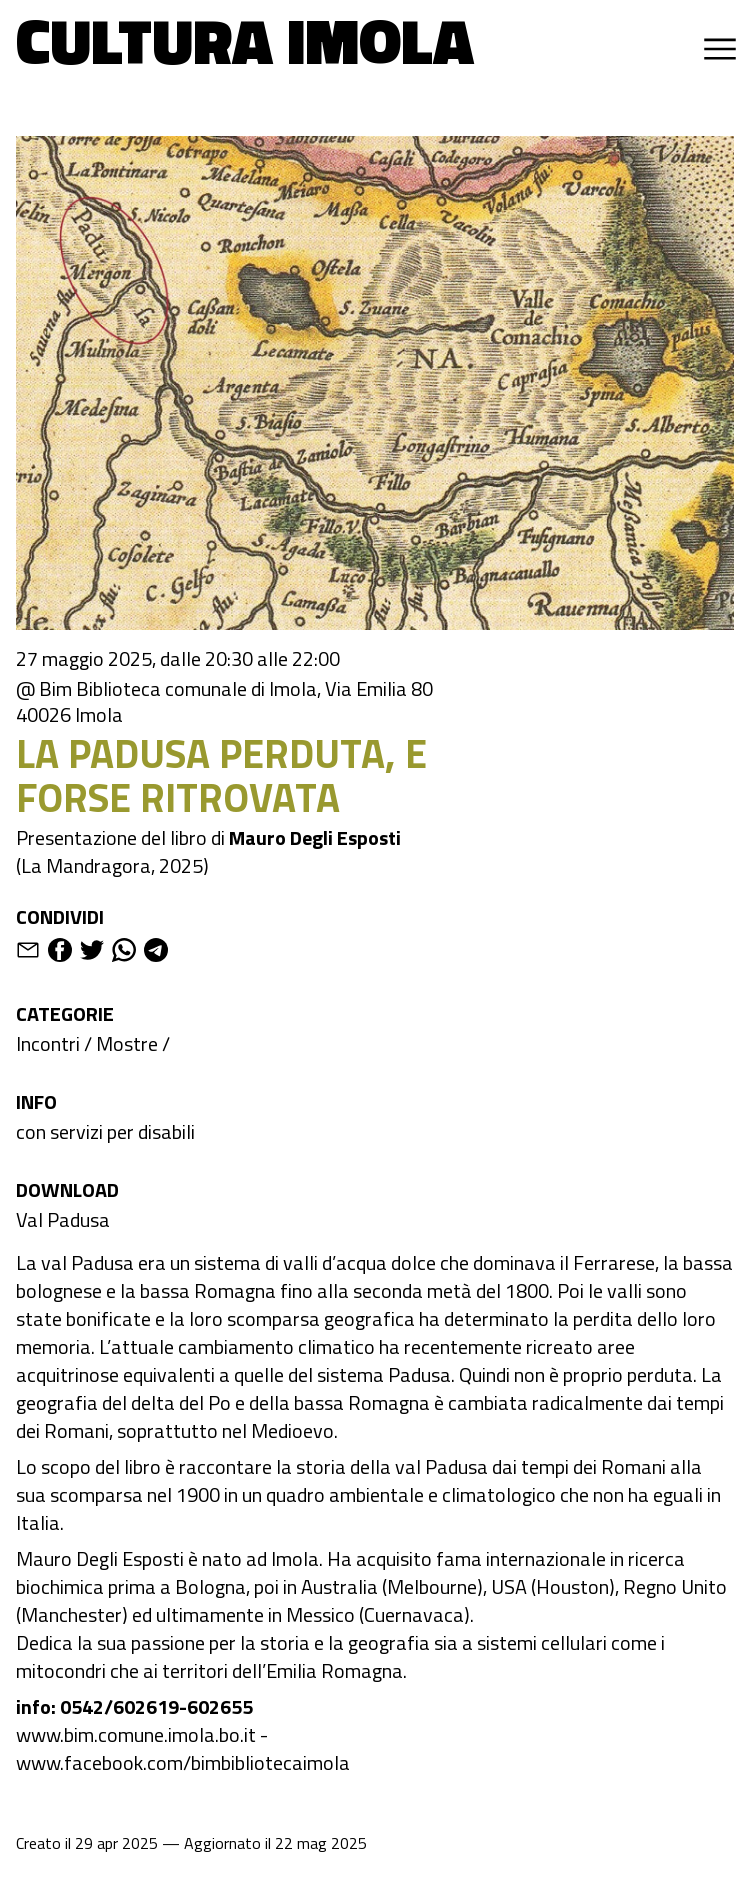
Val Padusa (63, 1219)
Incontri (48, 1043)
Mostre (127, 1043)
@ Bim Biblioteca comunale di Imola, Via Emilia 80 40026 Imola (224, 702)
